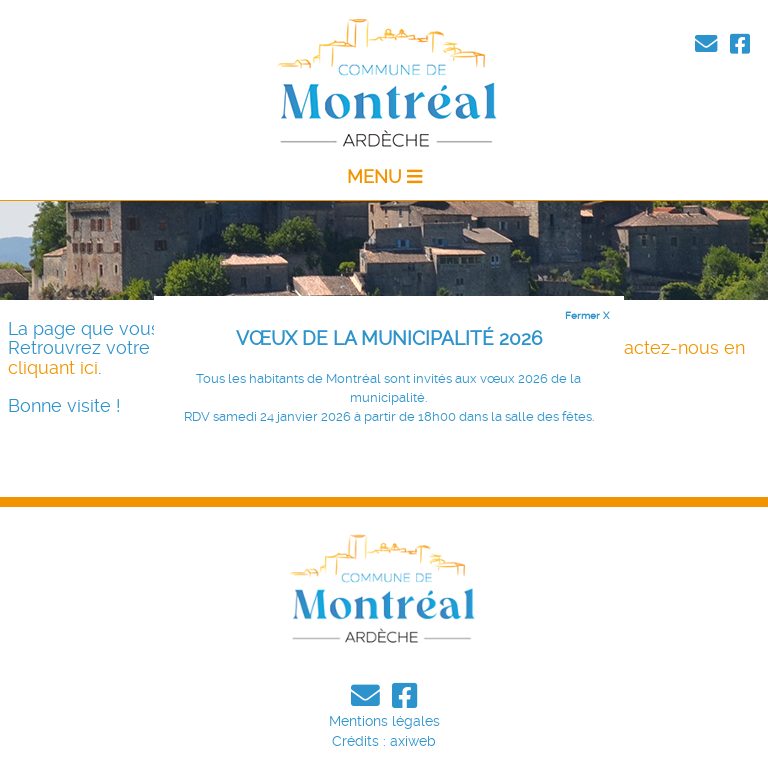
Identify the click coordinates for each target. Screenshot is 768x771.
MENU (384, 177)
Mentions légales (384, 721)
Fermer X (587, 315)
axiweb (413, 741)
